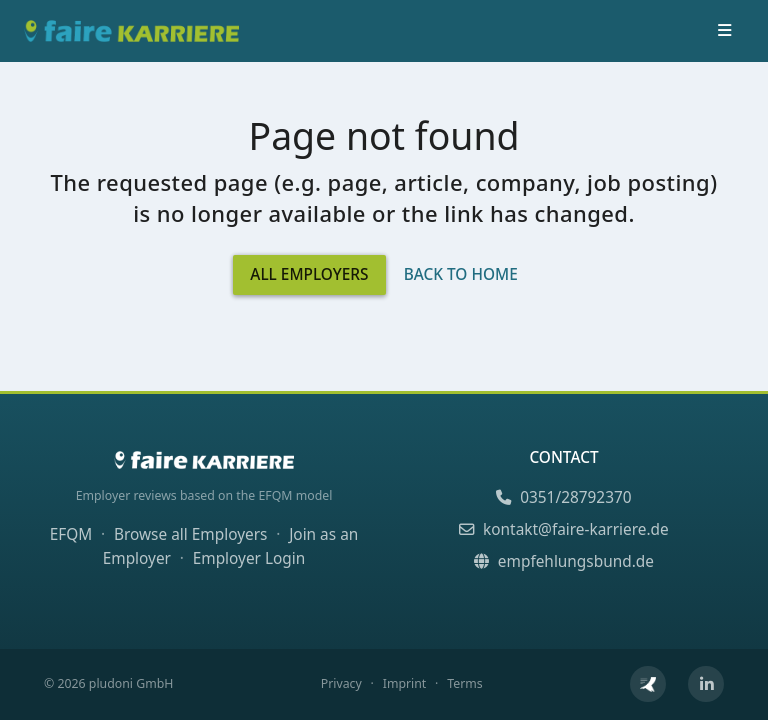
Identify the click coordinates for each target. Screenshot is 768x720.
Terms (464, 683)
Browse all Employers (190, 534)
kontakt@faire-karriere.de (563, 529)
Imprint (405, 683)
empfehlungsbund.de (564, 561)
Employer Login (249, 558)
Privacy (341, 683)
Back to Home (461, 274)
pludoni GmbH (131, 683)
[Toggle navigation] (724, 31)
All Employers (309, 274)
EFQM (71, 534)
